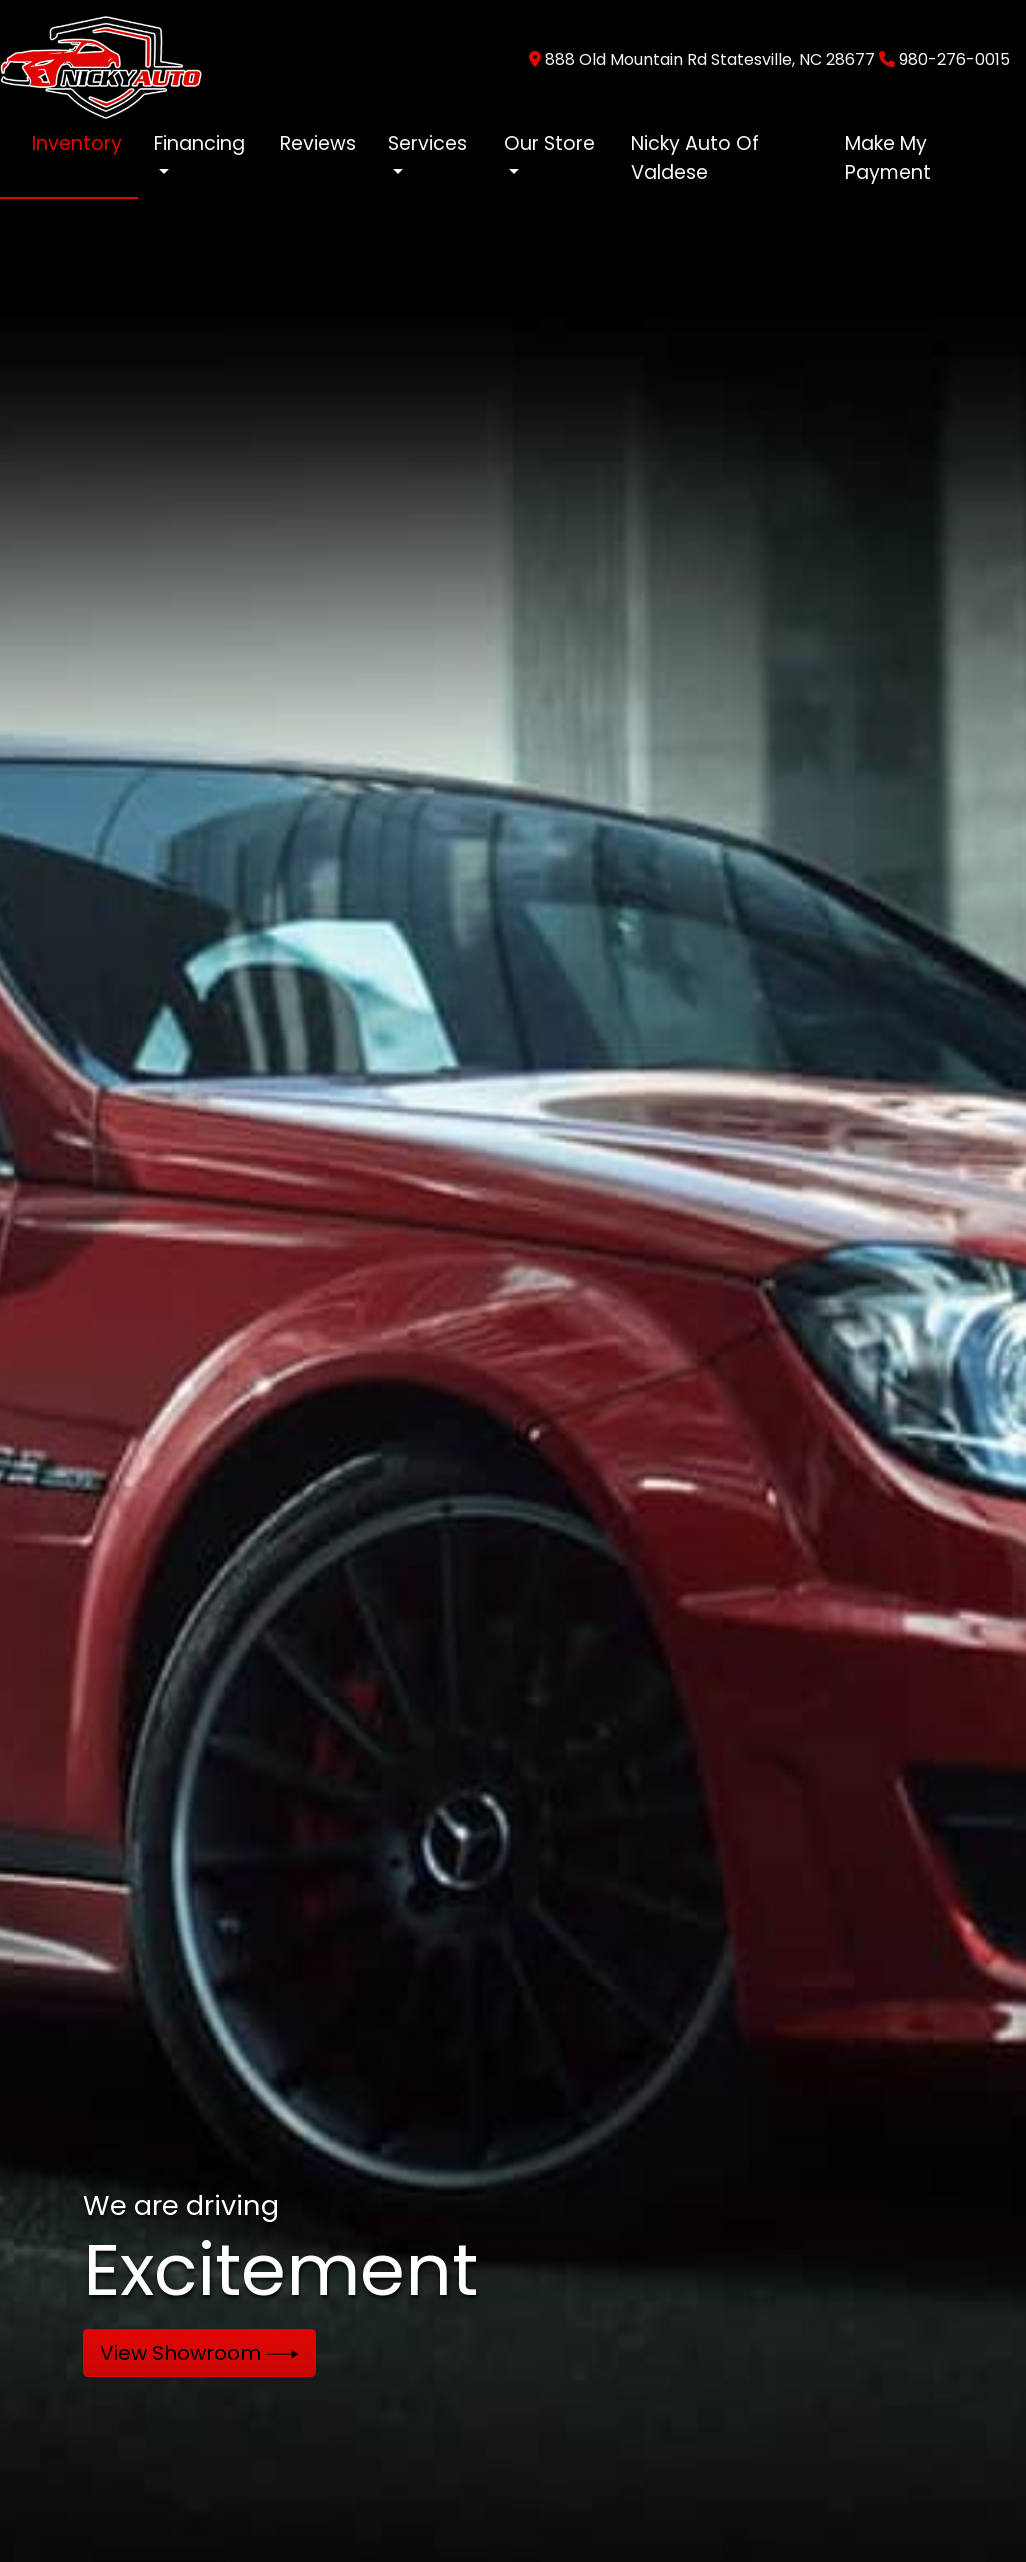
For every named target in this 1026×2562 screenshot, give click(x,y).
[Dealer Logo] (101, 58)
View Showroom (199, 2353)
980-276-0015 (954, 59)
